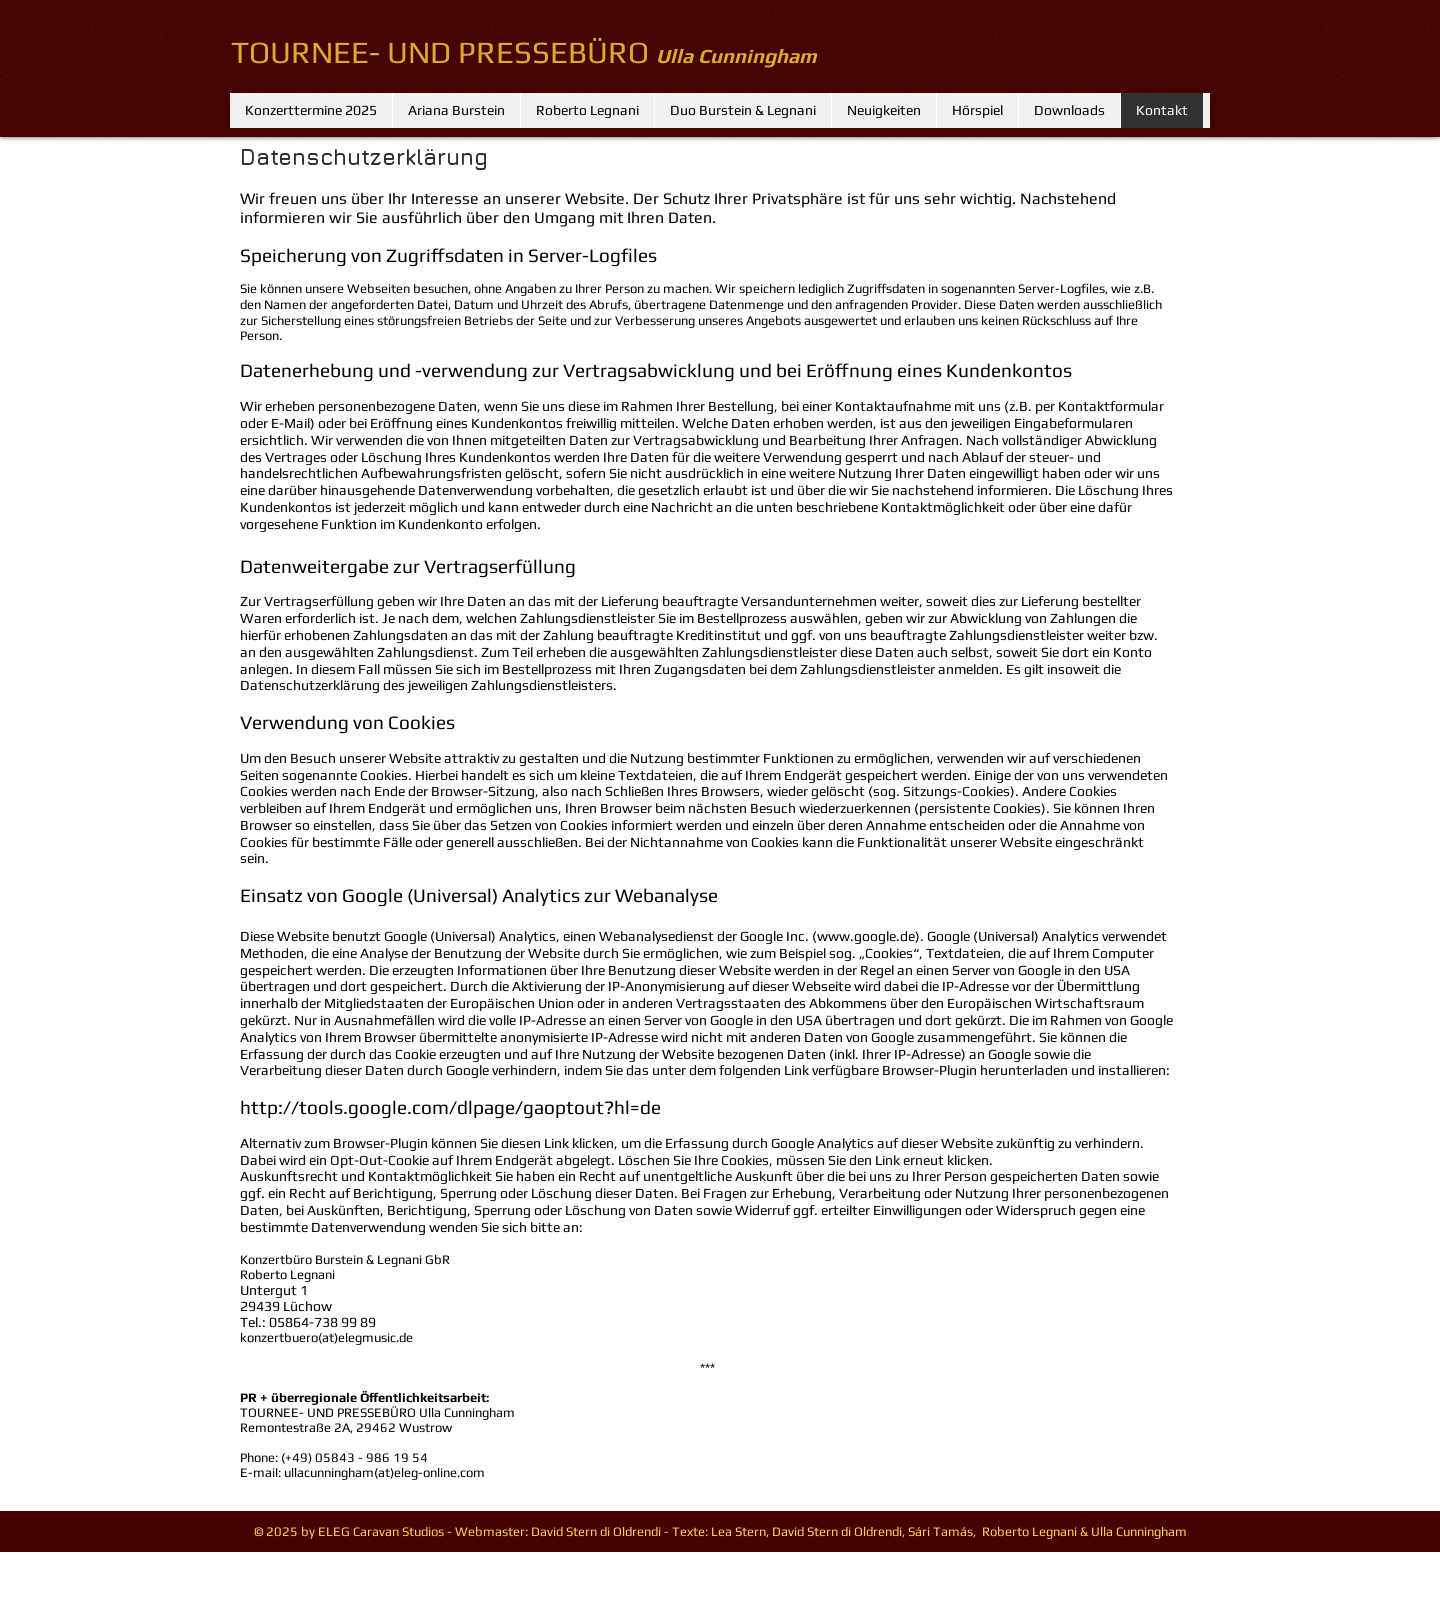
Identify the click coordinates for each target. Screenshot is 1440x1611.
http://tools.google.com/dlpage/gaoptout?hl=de (450, 1107)
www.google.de (866, 936)
